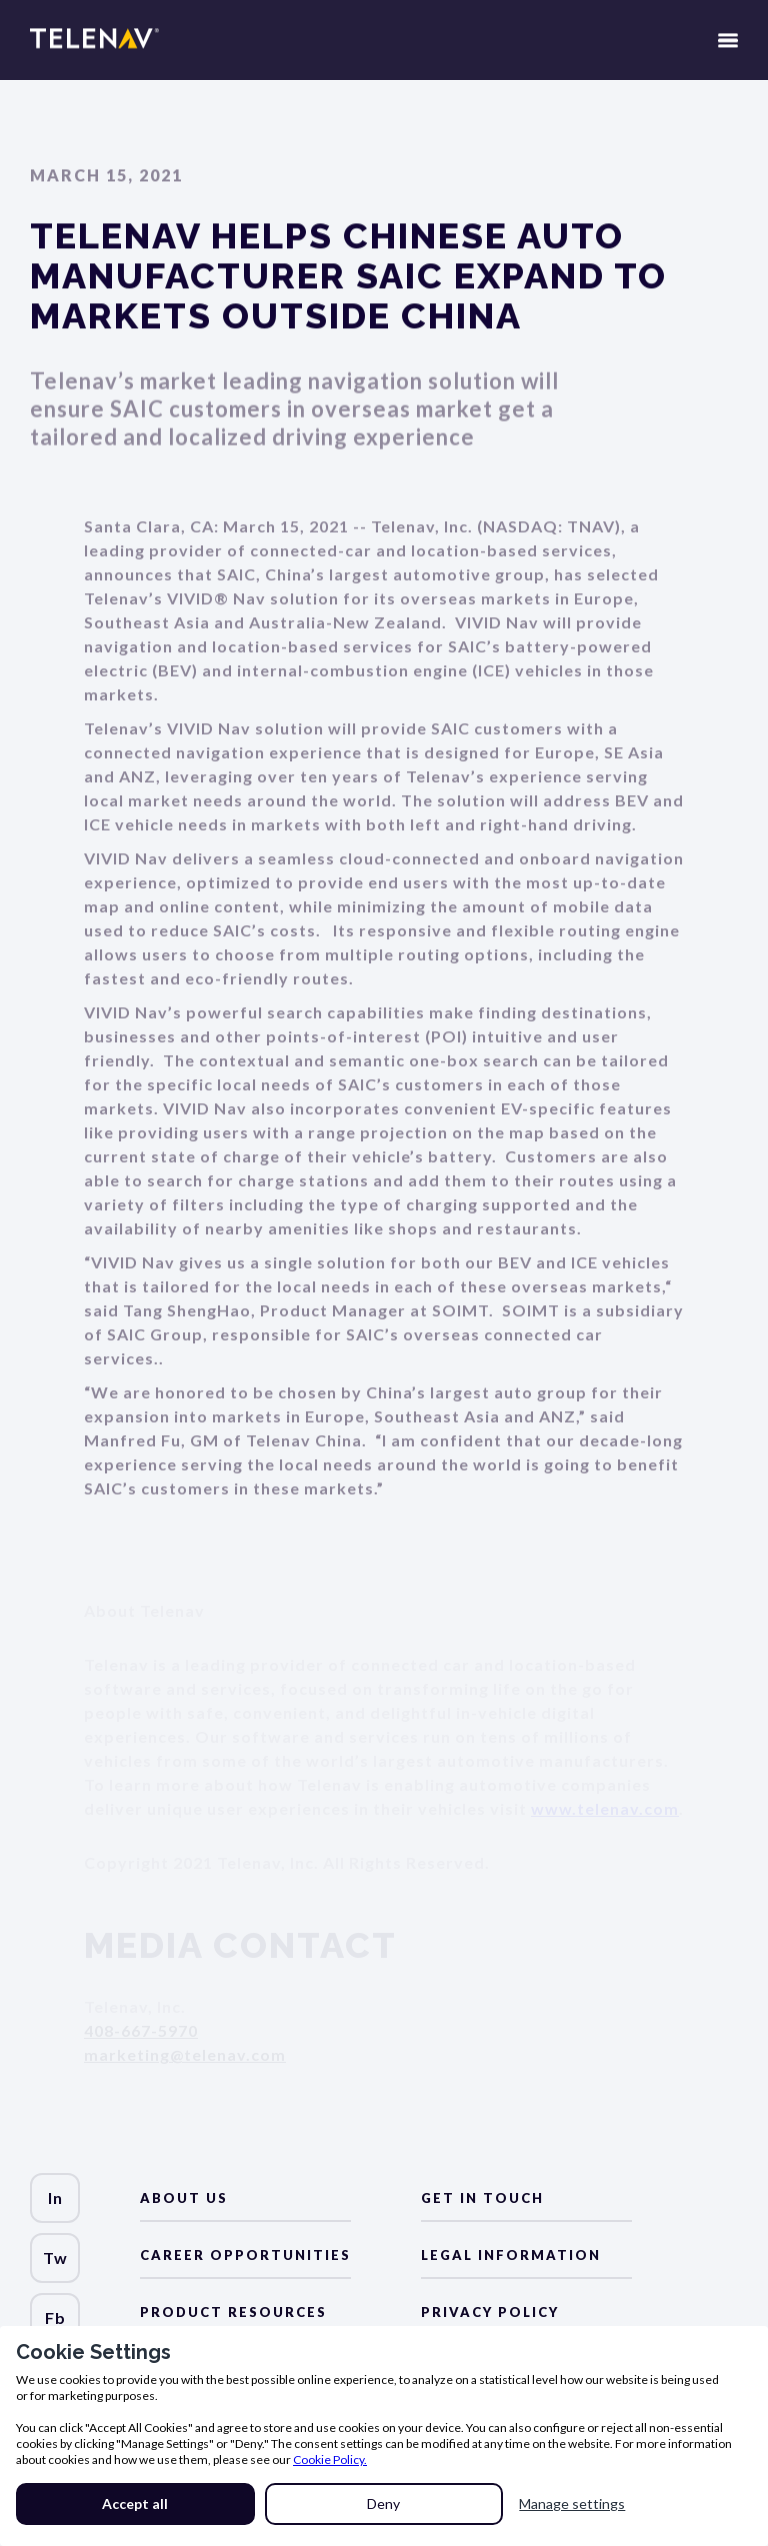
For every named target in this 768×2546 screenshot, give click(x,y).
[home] (94, 50)
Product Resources (233, 2312)
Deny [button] (383, 2503)
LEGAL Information (511, 2255)
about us (184, 2198)
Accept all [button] (135, 2503)
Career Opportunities (245, 2255)
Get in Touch (482, 2198)
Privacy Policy (490, 2312)
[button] (728, 50)
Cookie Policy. (330, 2459)
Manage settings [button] (572, 2503)
